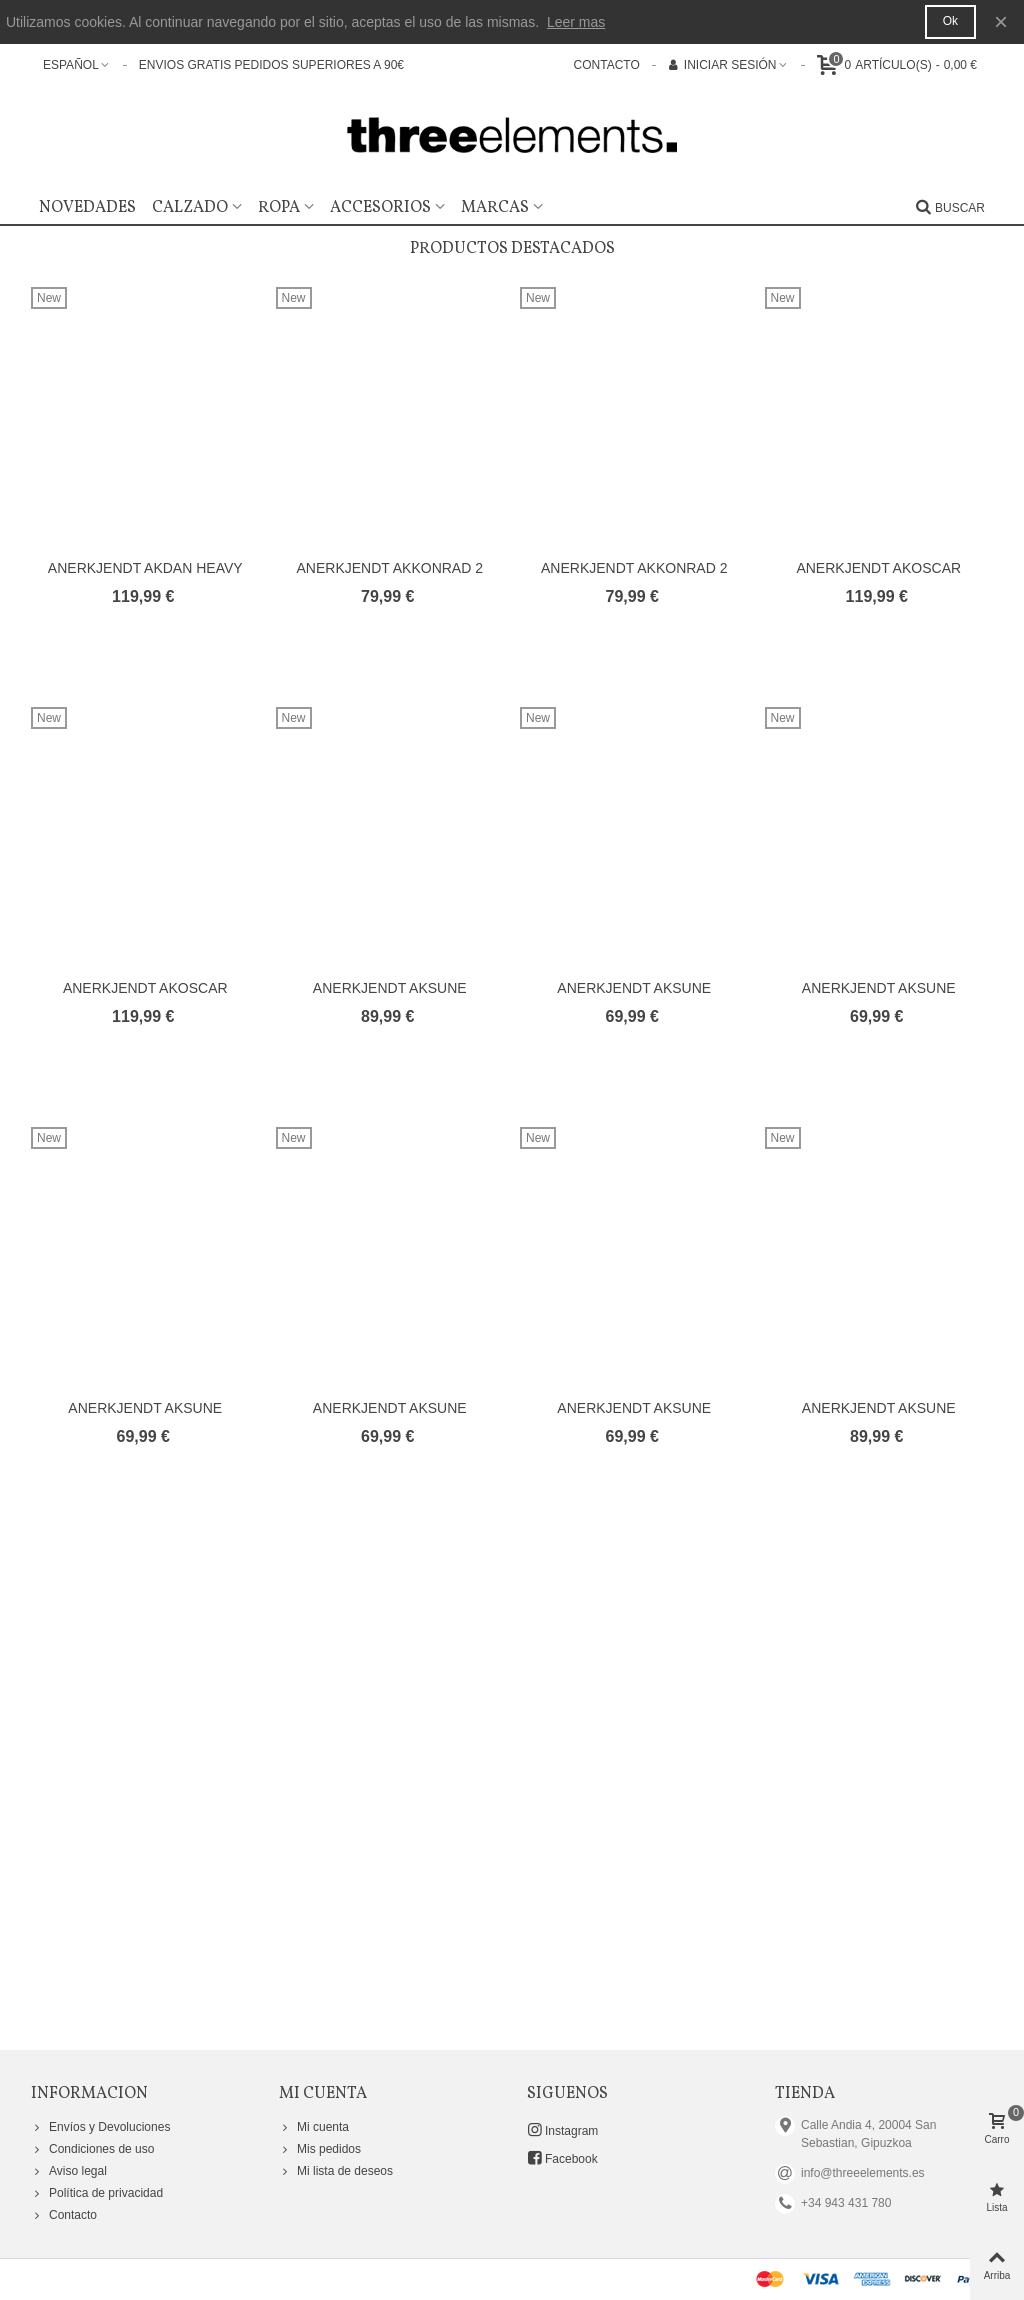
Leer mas (576, 22)
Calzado (190, 208)
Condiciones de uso (92, 2149)
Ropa (279, 208)
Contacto (64, 2215)
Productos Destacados (512, 249)
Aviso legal (69, 2171)
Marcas (495, 208)
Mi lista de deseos (336, 2171)
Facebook (562, 2158)
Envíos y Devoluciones (100, 2127)
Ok (950, 21)
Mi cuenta (314, 2127)
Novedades (87, 208)
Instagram (562, 2130)
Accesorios (380, 208)
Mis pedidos (320, 2149)
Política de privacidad (97, 2193)
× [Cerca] (1001, 21)
